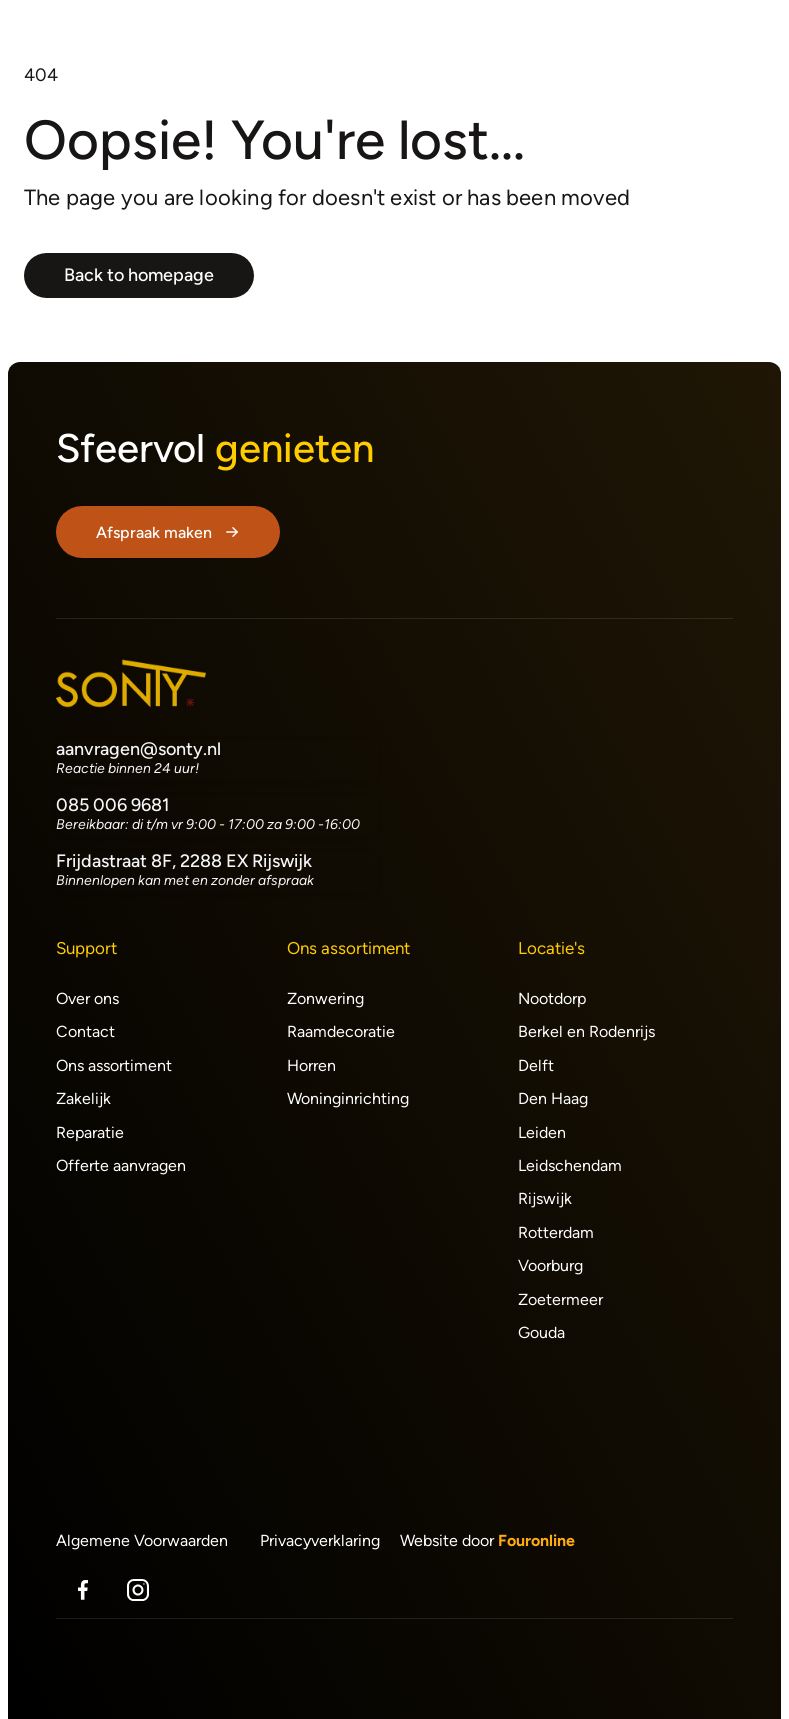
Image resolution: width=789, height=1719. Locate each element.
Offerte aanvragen (121, 1165)
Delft (536, 1065)
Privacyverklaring (320, 1540)
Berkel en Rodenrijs (586, 1031)
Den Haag (553, 1098)
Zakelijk (83, 1098)
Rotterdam (556, 1232)
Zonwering (325, 998)
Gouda (541, 1332)
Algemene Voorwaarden (142, 1540)
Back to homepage (139, 275)
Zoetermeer (560, 1299)
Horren (311, 1065)
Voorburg (550, 1265)
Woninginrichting (348, 1098)
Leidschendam (570, 1165)
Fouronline (536, 1540)
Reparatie (90, 1132)
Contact (85, 1031)
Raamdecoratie (341, 1031)
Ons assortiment (114, 1065)
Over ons (87, 998)
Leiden (542, 1132)
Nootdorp (552, 998)
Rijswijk (545, 1198)
